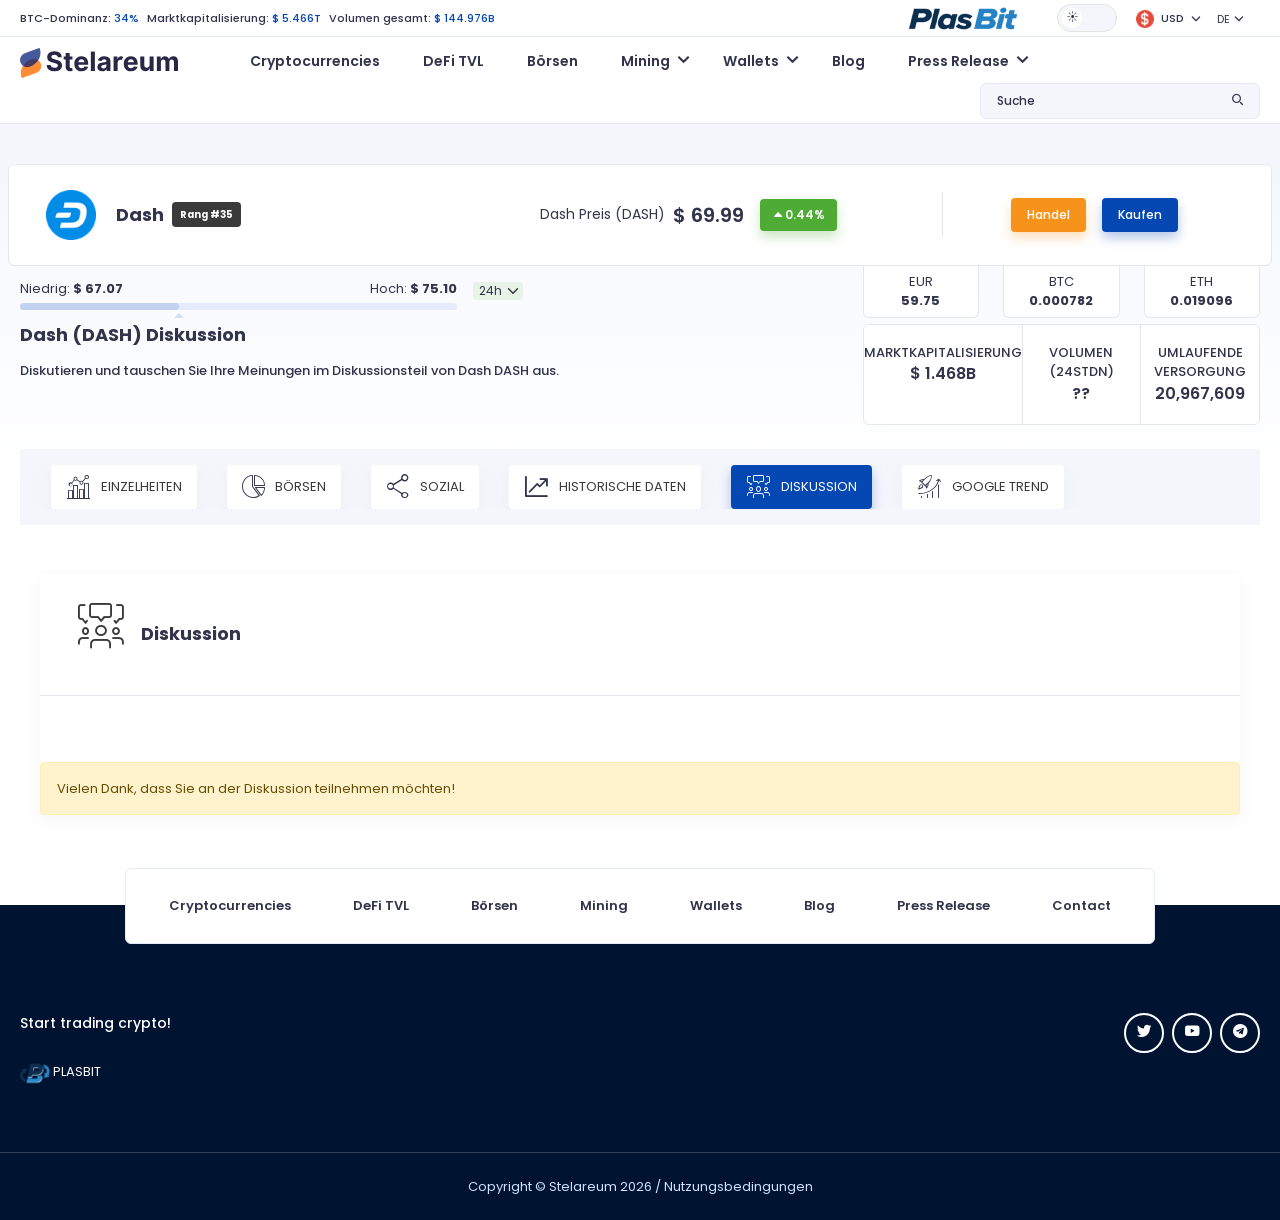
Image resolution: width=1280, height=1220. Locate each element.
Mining (604, 905)
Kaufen (1140, 214)
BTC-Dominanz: (65, 18)
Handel (1048, 214)
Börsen (552, 61)
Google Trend (983, 487)
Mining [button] (645, 61)
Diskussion (801, 487)
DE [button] (1223, 19)
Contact (1081, 905)
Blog (848, 61)
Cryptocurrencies (315, 61)
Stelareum (583, 1186)
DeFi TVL (453, 61)
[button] (963, 17)
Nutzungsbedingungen (738, 1186)
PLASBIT (60, 1071)
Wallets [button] (751, 61)
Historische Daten (605, 487)
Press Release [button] (958, 61)
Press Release (943, 905)
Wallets (716, 905)
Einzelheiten (124, 487)
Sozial (425, 487)
